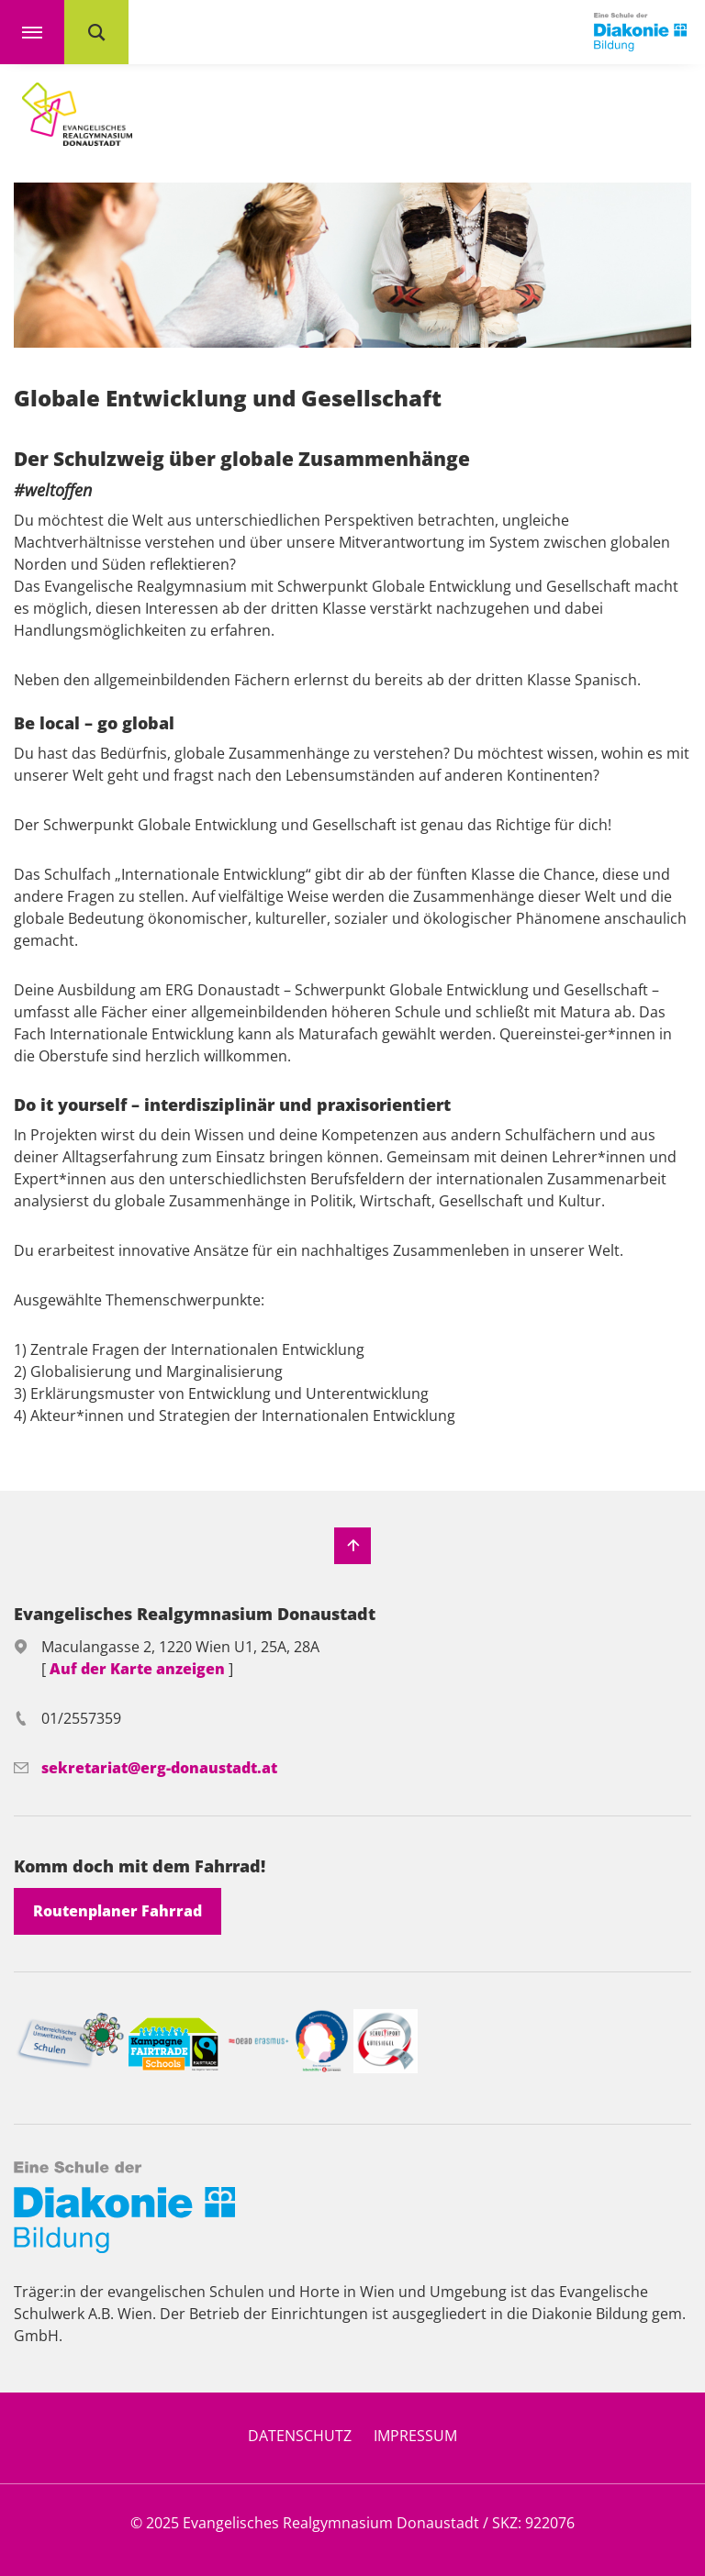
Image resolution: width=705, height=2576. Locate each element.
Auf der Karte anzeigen (139, 1669)
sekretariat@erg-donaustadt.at (159, 1768)
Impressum (415, 2436)
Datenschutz (300, 2436)
